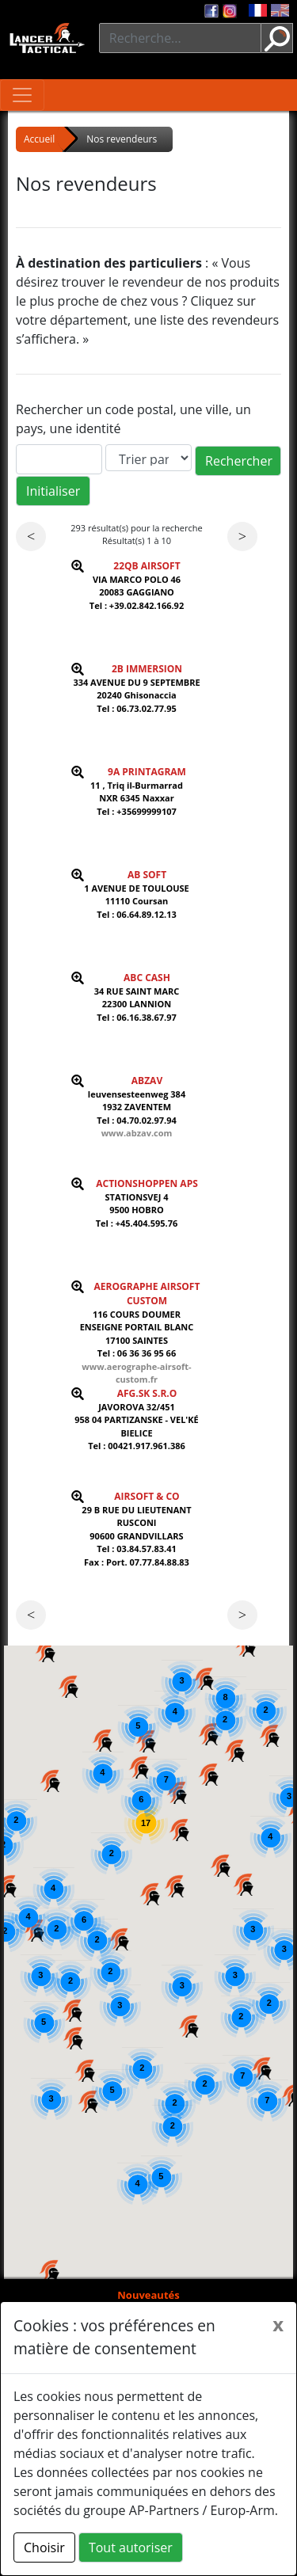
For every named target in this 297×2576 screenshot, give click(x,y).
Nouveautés (148, 2295)
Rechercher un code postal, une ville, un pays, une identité (133, 419)
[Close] (278, 2324)
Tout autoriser (131, 2547)
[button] (50, 2270)
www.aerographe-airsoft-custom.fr (136, 1373)
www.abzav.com (137, 1133)
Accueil (39, 139)
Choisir (44, 2547)
